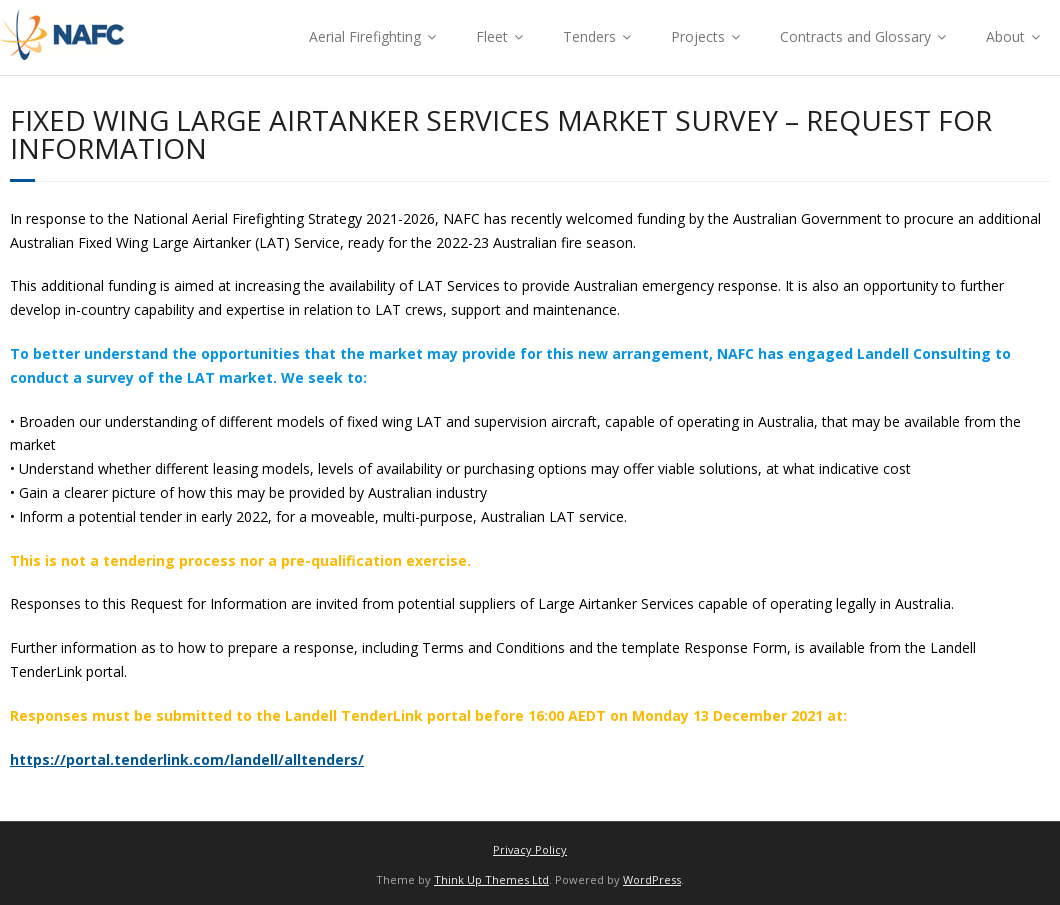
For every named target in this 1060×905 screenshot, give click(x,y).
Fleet (492, 36)
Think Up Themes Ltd (491, 879)
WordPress (652, 879)
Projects (698, 36)
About (1005, 36)
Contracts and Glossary (855, 36)
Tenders (589, 36)
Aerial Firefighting (365, 36)
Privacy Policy (530, 849)
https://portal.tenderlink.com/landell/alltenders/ (187, 759)
